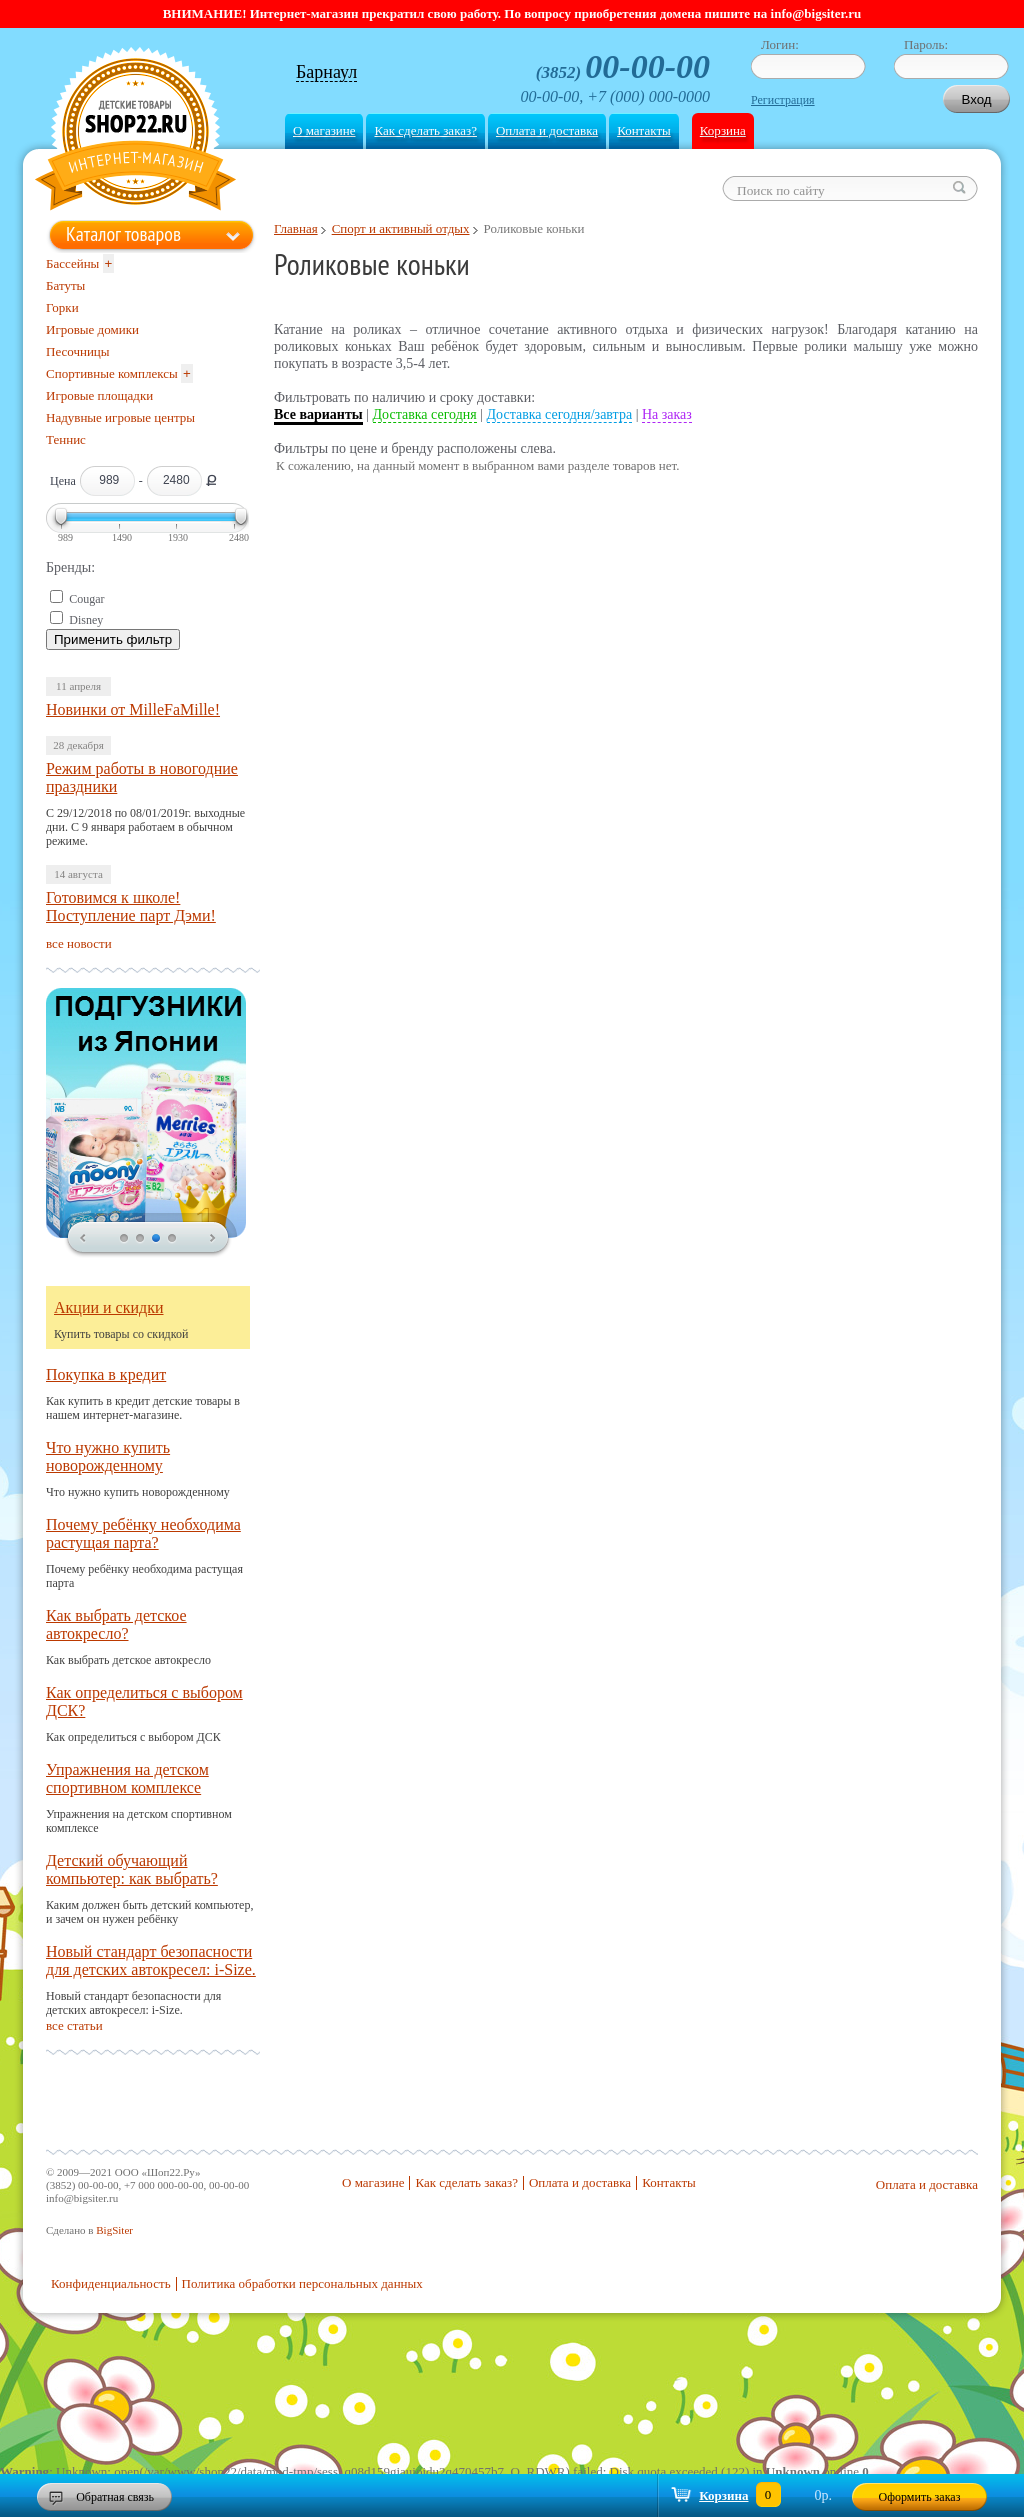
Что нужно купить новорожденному (108, 1456)
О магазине (324, 130)
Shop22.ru (135, 131)
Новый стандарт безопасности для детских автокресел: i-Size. (151, 1960)
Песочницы (78, 351)
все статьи (74, 2025)
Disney (86, 620)
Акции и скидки (109, 1307)
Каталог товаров (123, 234)
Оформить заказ (920, 2497)
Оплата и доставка (547, 130)
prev (83, 1239)
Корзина (723, 130)
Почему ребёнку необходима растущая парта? (143, 1533)
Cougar (86, 599)
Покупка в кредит (106, 1374)
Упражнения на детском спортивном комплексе (127, 1778)
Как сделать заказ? (425, 130)
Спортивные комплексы (112, 373)
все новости (79, 943)
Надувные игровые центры (120, 417)
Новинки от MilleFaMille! (133, 709)
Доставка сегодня (425, 414)
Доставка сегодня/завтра (560, 414)
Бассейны (72, 263)
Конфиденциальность (111, 2283)
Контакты (644, 130)
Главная (296, 228)
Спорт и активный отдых (401, 228)
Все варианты (318, 414)
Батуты (65, 285)
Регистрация (783, 100)
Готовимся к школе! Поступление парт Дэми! (131, 906)
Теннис (66, 439)
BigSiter (114, 2230)
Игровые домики (92, 329)
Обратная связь (115, 2497)
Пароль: (926, 44)
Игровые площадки (99, 395)
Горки (62, 307)
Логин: (780, 44)
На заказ (667, 414)
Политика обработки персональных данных (302, 2283)
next (213, 1239)
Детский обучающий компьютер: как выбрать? (132, 1869)
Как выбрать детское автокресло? (116, 1624)
